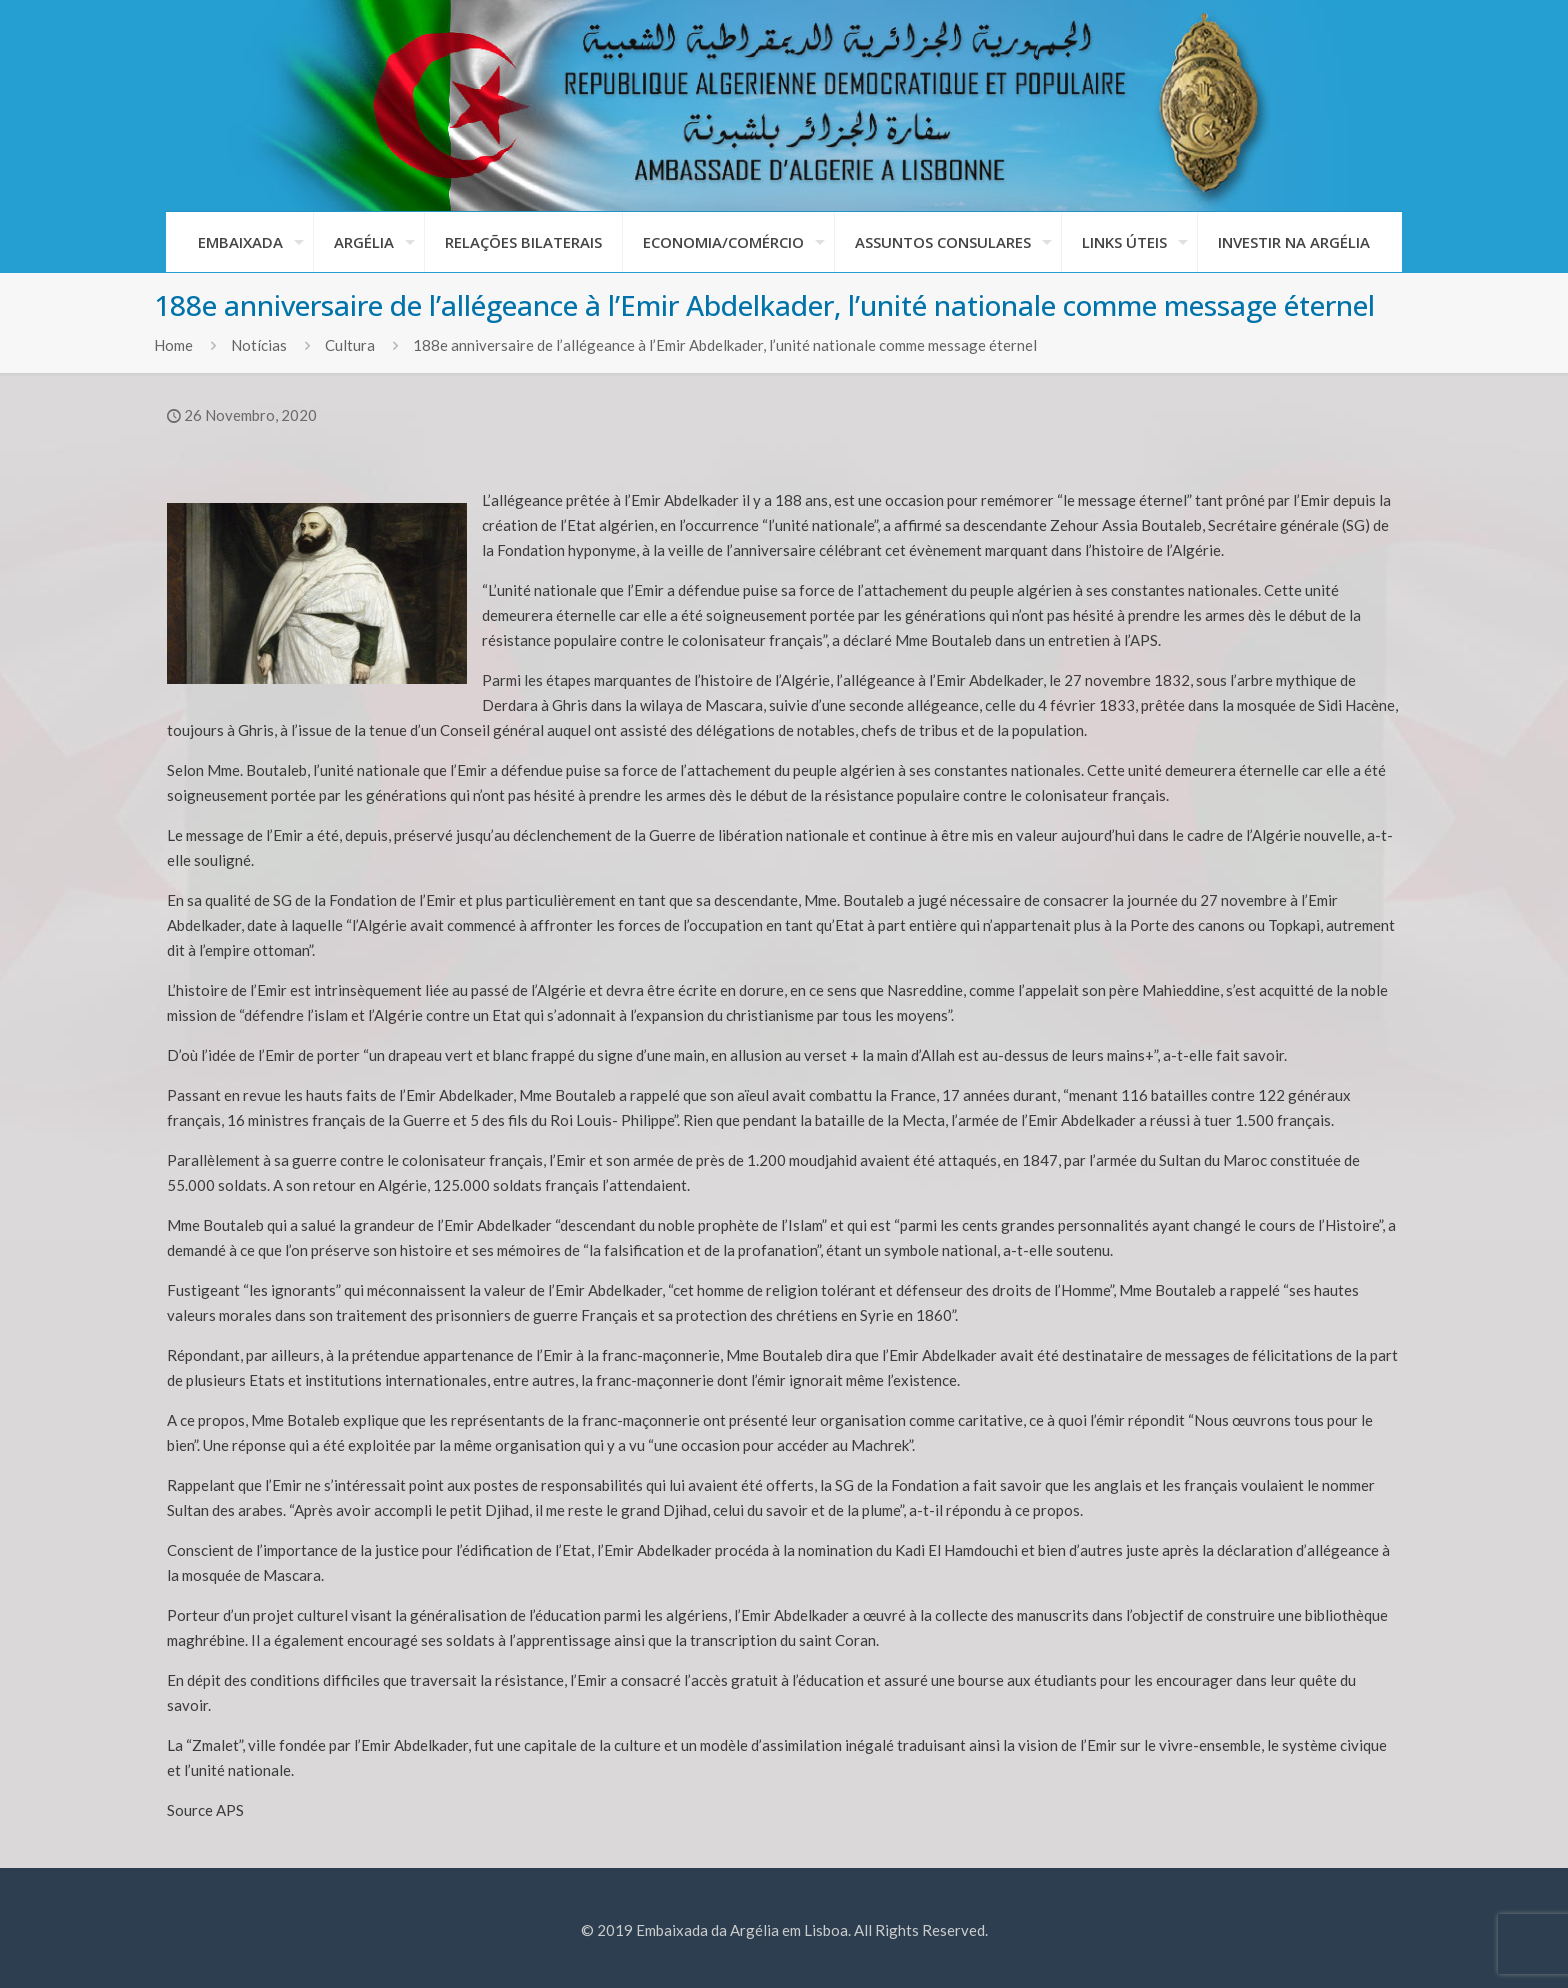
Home (173, 345)
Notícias (259, 345)
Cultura (350, 345)
